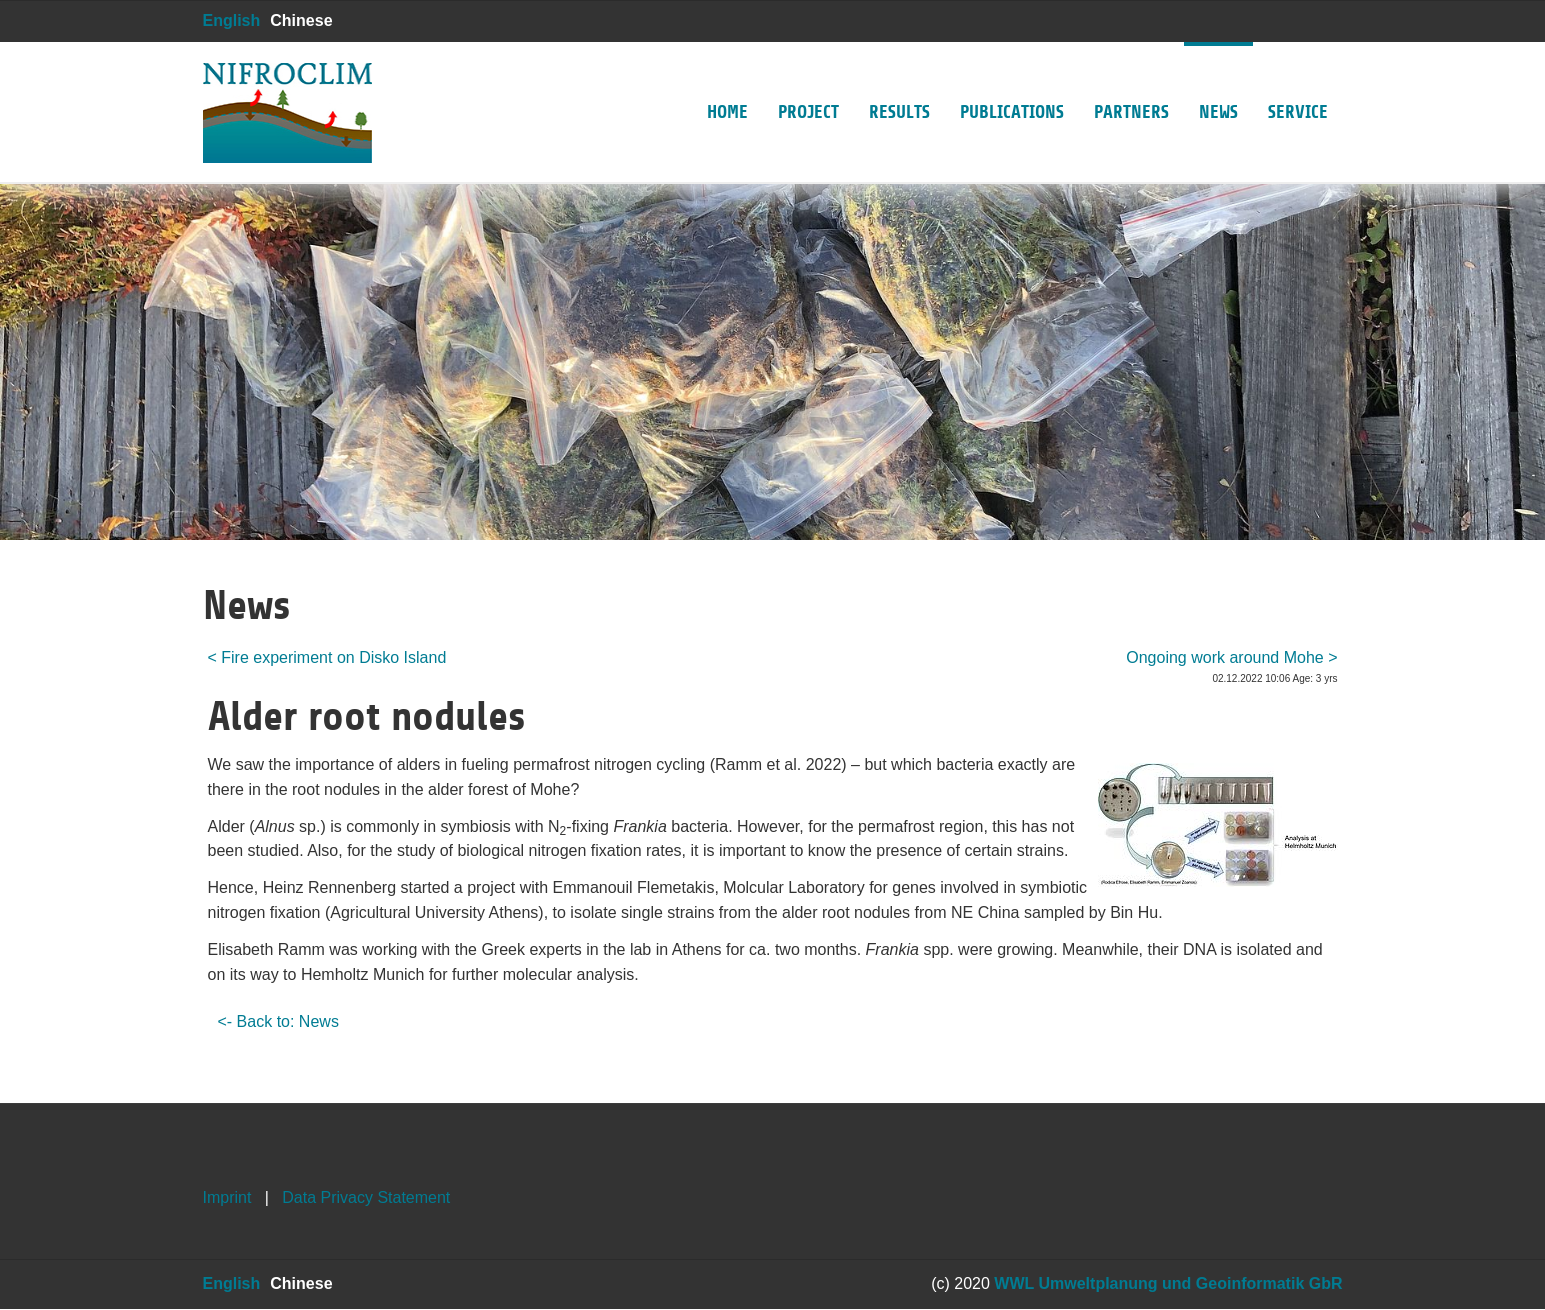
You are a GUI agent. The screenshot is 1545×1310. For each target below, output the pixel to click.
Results (899, 82)
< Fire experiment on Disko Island (327, 657)
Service (1298, 82)
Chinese (301, 20)
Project (808, 82)
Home (727, 82)
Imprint (227, 1197)
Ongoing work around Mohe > (1231, 657)
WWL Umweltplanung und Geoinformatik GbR (1168, 1283)
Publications (1012, 82)
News (1218, 82)
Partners (1131, 82)
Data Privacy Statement (366, 1197)
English (232, 20)
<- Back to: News (278, 1021)
